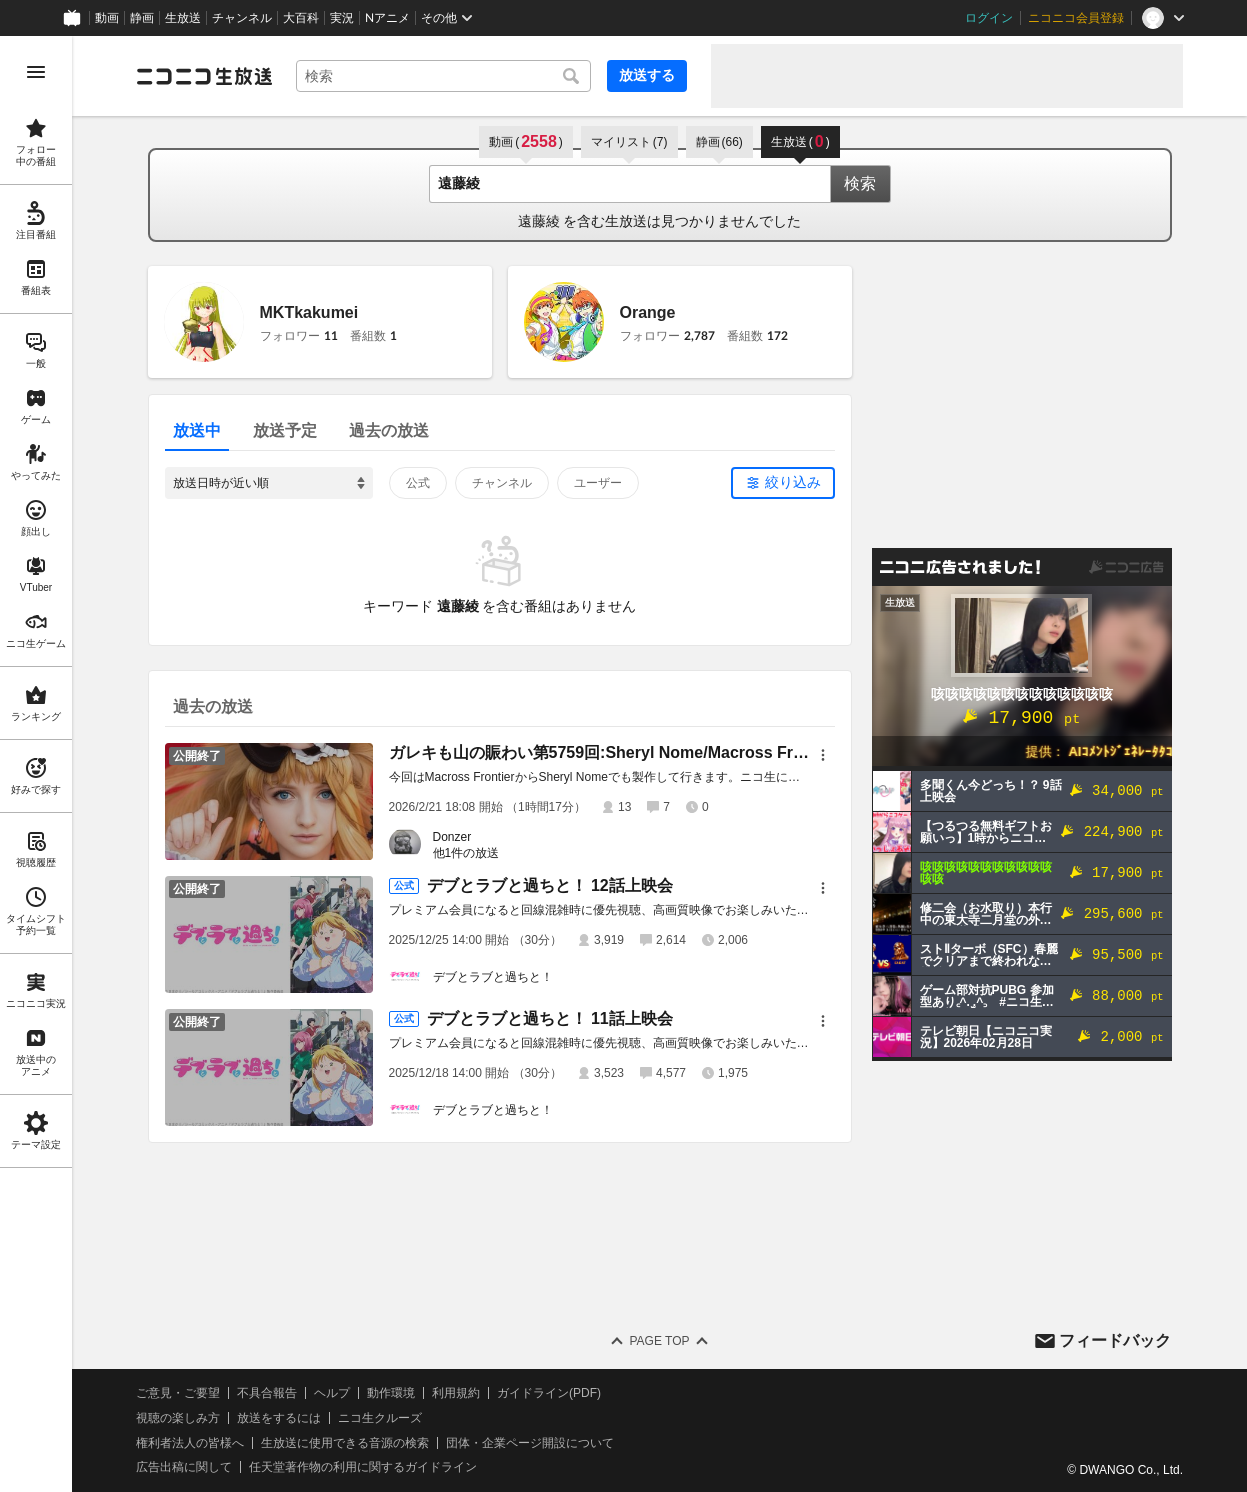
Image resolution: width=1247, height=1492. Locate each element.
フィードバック (1115, 1340)
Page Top (659, 1341)
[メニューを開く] (36, 72)
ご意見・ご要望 (178, 1393)
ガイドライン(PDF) (549, 1393)
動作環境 (391, 1393)
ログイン (989, 18)
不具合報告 (267, 1393)
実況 (342, 18)
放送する (647, 75)
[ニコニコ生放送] (204, 76)
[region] (36, 764)
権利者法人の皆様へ (190, 1443)
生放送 (183, 18)
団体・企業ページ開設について (530, 1443)
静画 (142, 18)
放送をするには (279, 1418)
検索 (860, 183)
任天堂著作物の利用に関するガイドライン (363, 1467)
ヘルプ (332, 1393)
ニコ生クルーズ (380, 1418)
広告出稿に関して (184, 1467)
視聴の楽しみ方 (178, 1418)
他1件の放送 (466, 853)
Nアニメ (387, 18)
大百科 (301, 18)
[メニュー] (823, 755)
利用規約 (456, 1393)
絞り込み (793, 482)
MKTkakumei (309, 312)
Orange (648, 312)
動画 (107, 18)
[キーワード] (443, 76)
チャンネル (242, 18)
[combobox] (443, 76)
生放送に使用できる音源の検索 (345, 1443)
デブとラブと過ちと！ (493, 977)
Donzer (452, 837)
